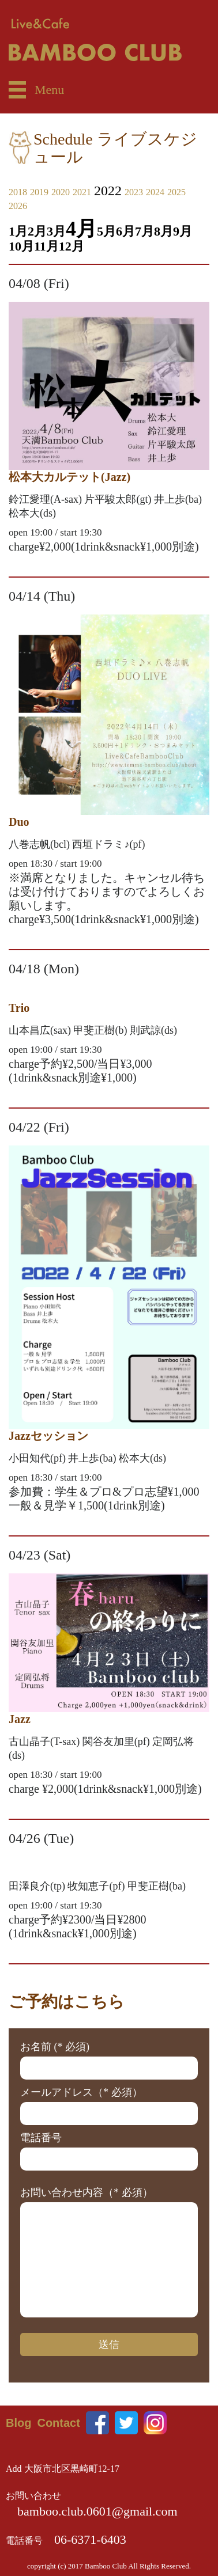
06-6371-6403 (90, 2539)
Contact (58, 2422)
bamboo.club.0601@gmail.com (97, 2511)
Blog (18, 2422)
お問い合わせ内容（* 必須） (86, 2192)
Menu (49, 89)
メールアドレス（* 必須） (81, 2092)
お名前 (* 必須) (54, 2047)
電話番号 (41, 2137)
